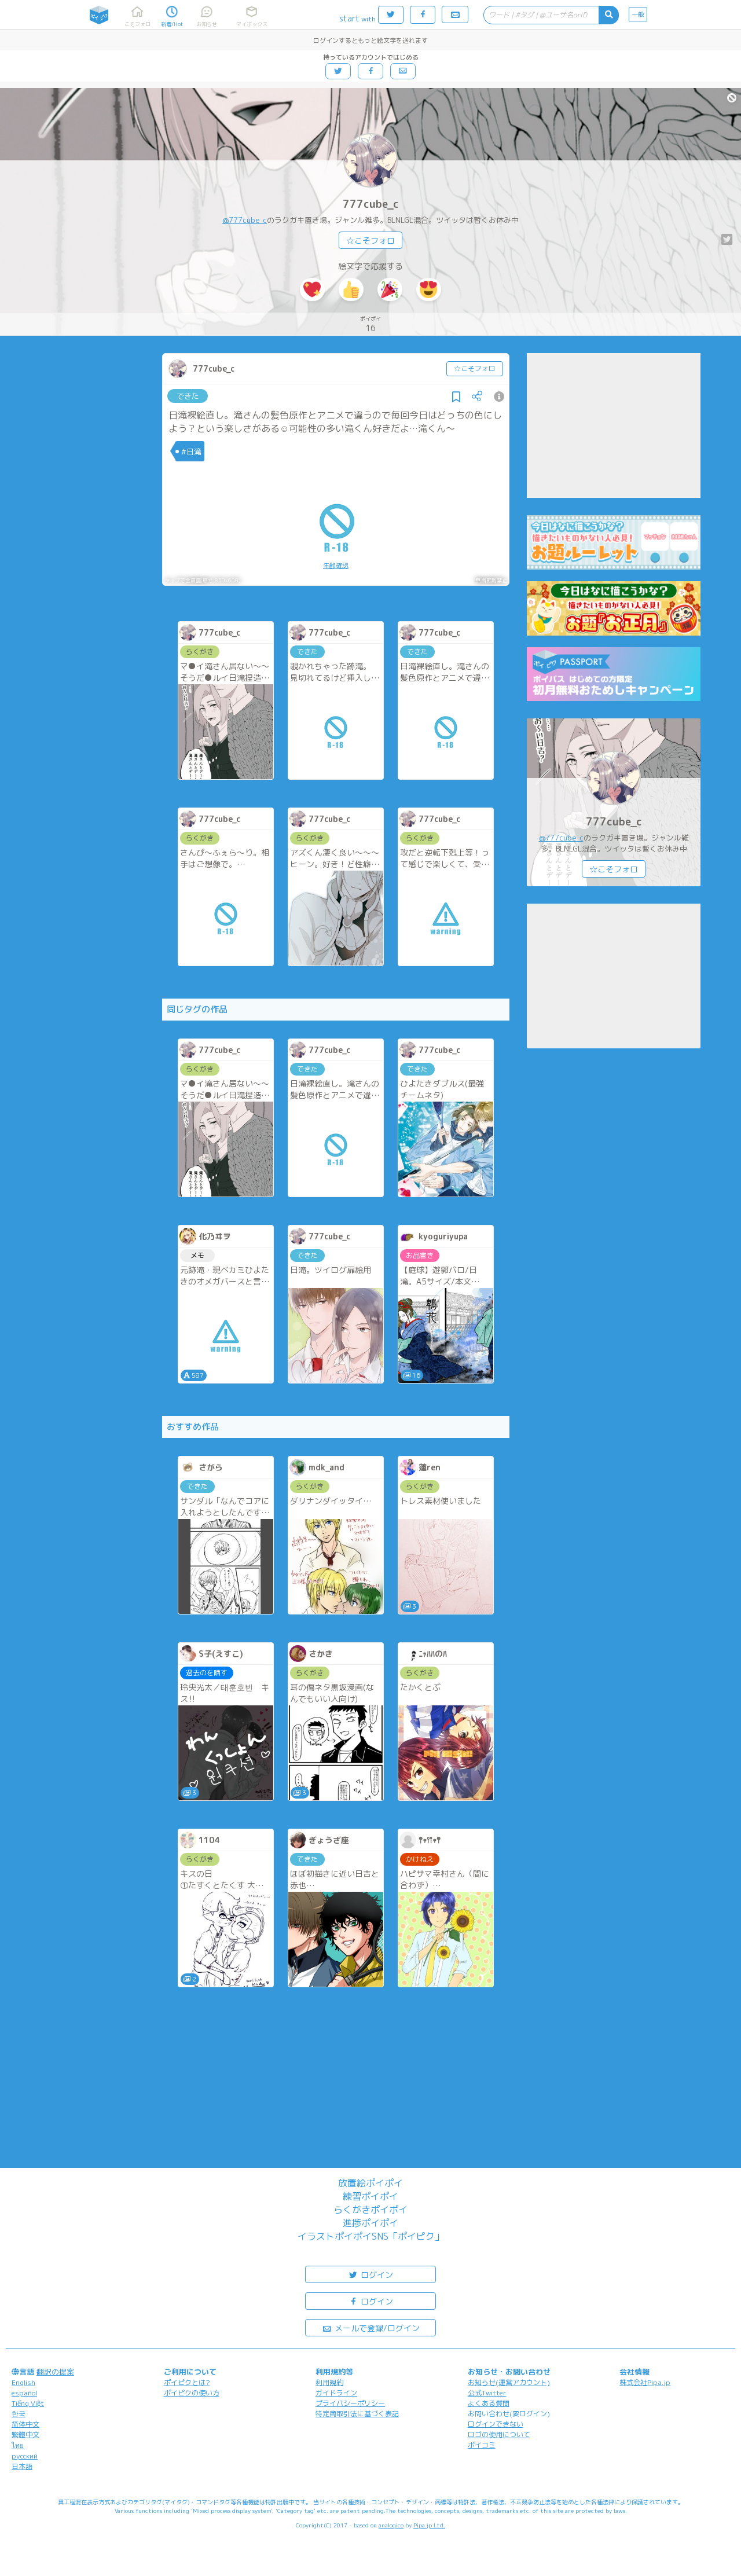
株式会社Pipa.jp (644, 2382)
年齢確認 (336, 565)
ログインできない (495, 2424)
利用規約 (329, 2382)
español (24, 2393)
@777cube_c (244, 220)
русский (25, 2456)
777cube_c (371, 204)
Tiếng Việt (28, 2403)
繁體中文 (25, 2434)
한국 (18, 2414)
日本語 (22, 2466)
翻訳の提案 (55, 2371)
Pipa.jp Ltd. (429, 2525)
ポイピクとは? (187, 2382)
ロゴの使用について (499, 2434)
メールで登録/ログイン (371, 2327)
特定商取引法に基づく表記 (357, 2414)
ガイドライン (336, 2393)
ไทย (18, 2445)
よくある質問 (488, 2403)
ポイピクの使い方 (191, 2393)
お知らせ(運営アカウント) (509, 2382)
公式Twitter (487, 2393)
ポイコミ (482, 2445)
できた (188, 396)
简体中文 (25, 2424)
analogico (391, 2525)
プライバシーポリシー (350, 2403)
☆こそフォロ (370, 240)
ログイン (370, 2274)
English (23, 2382)
